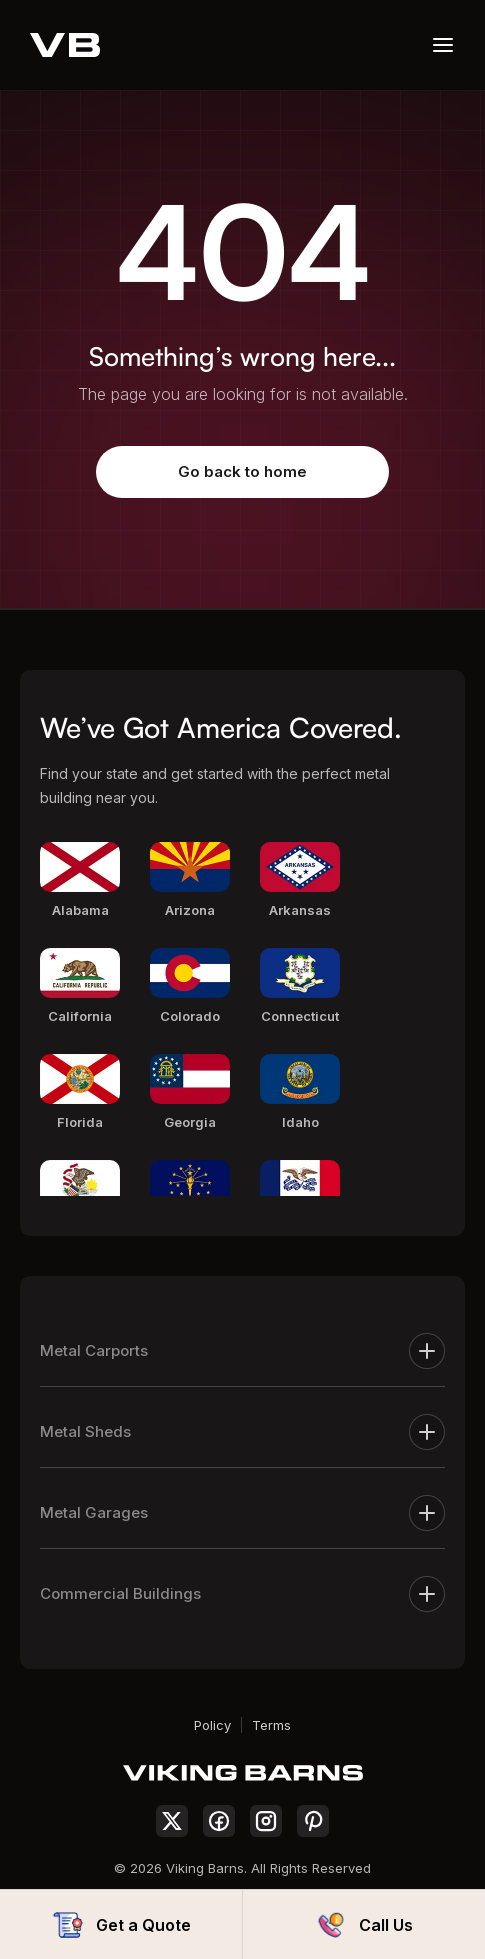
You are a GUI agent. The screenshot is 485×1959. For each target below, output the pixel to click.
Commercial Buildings (242, 1594)
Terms (271, 1725)
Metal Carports (242, 1351)
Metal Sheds (242, 1432)
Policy (212, 1725)
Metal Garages (242, 1513)
